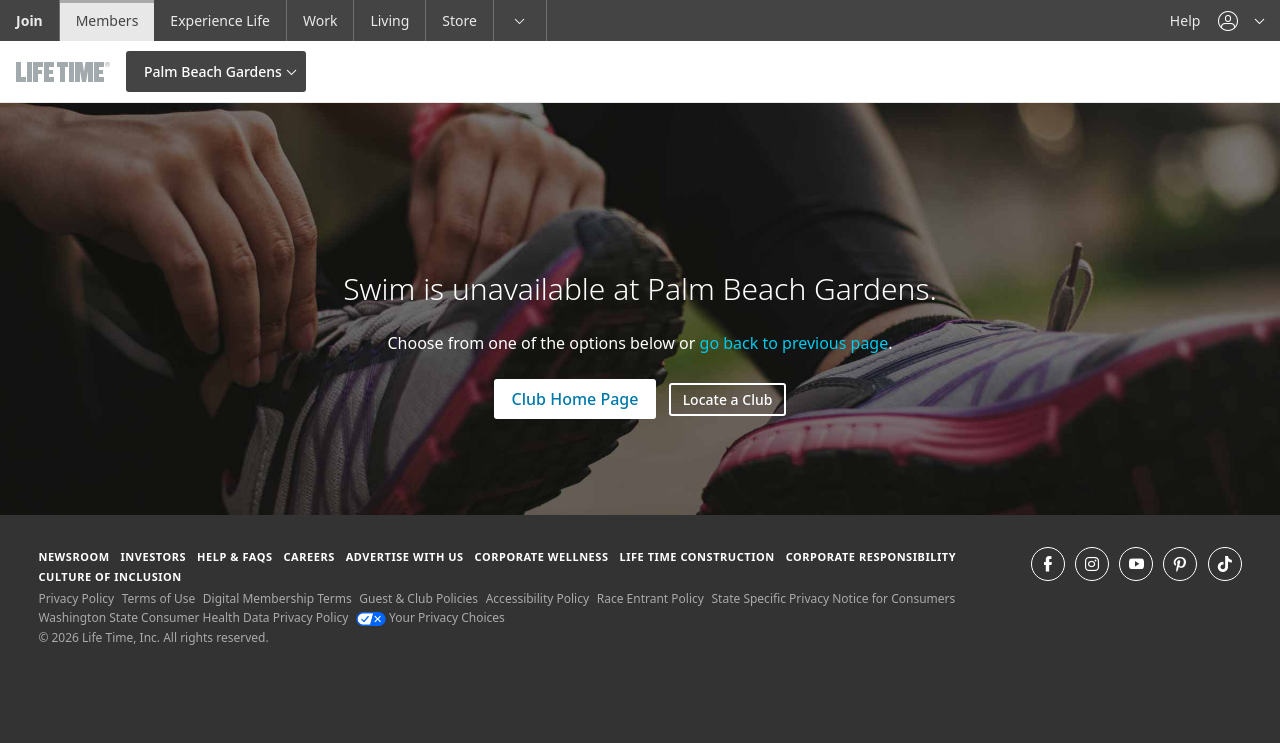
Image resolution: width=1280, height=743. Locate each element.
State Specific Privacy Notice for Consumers (834, 598)
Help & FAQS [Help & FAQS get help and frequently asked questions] (235, 556)
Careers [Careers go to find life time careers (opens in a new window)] (308, 556)
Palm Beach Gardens (213, 71)
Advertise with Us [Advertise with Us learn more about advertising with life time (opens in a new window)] (405, 556)
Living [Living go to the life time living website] (389, 20)
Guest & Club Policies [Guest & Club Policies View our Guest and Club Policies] (418, 598)
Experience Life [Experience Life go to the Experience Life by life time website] (220, 20)
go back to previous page (794, 343)
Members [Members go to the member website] (107, 20)
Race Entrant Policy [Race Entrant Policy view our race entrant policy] (650, 598)
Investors (153, 556)
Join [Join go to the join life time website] (29, 20)
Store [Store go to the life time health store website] (459, 20)
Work (320, 20)
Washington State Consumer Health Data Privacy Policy (193, 617)
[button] (1241, 20)
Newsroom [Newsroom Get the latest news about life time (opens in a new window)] (73, 556)
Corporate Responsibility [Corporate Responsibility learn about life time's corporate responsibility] (871, 556)
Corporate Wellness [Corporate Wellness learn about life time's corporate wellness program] (542, 556)
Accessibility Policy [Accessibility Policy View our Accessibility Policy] (537, 598)
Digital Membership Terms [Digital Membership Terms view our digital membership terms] (277, 598)
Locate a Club (728, 399)
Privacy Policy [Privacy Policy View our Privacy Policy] (76, 598)
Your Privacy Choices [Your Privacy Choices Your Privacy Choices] (430, 617)
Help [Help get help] (1185, 20)
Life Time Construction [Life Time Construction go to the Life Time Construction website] (696, 556)
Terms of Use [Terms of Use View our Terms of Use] (158, 598)
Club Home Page (575, 399)
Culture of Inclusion (109, 576)
